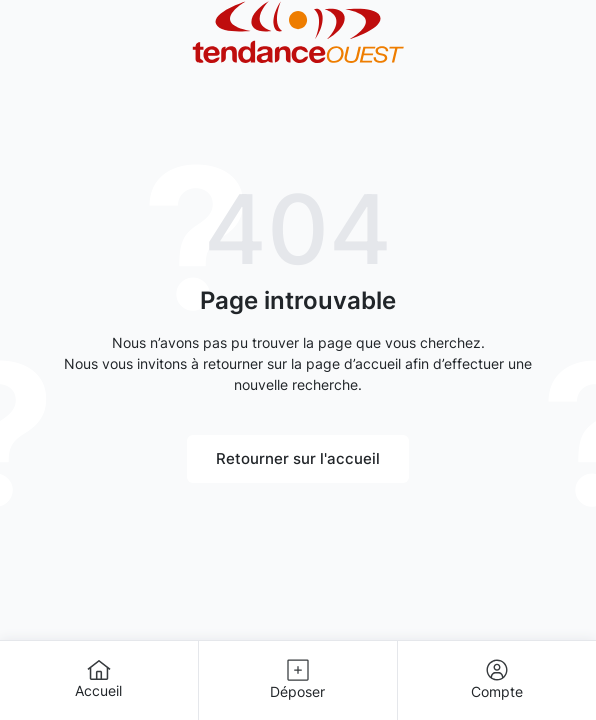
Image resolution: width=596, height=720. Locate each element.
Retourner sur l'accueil (298, 458)
